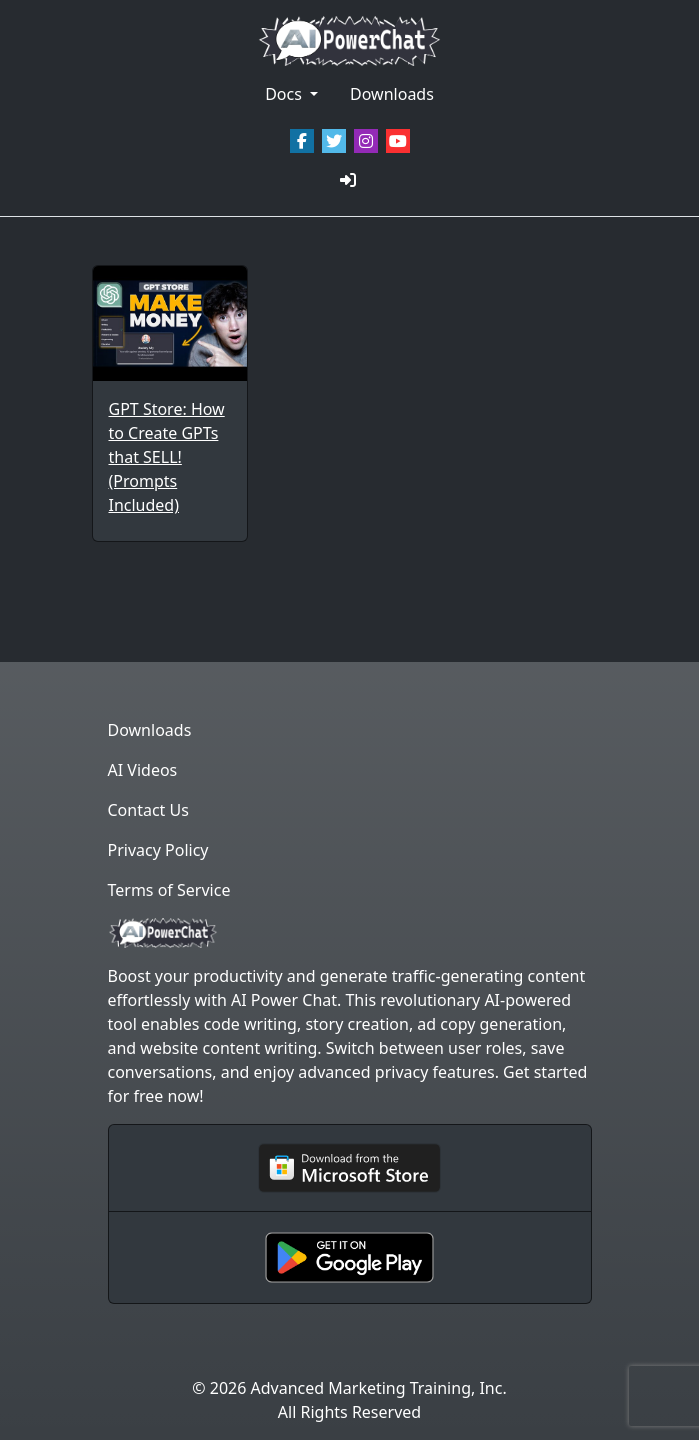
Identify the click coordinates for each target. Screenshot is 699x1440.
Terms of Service (169, 890)
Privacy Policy (158, 850)
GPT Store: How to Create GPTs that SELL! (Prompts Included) (167, 457)
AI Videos (143, 770)
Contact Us (148, 810)
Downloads (392, 94)
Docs (285, 94)
